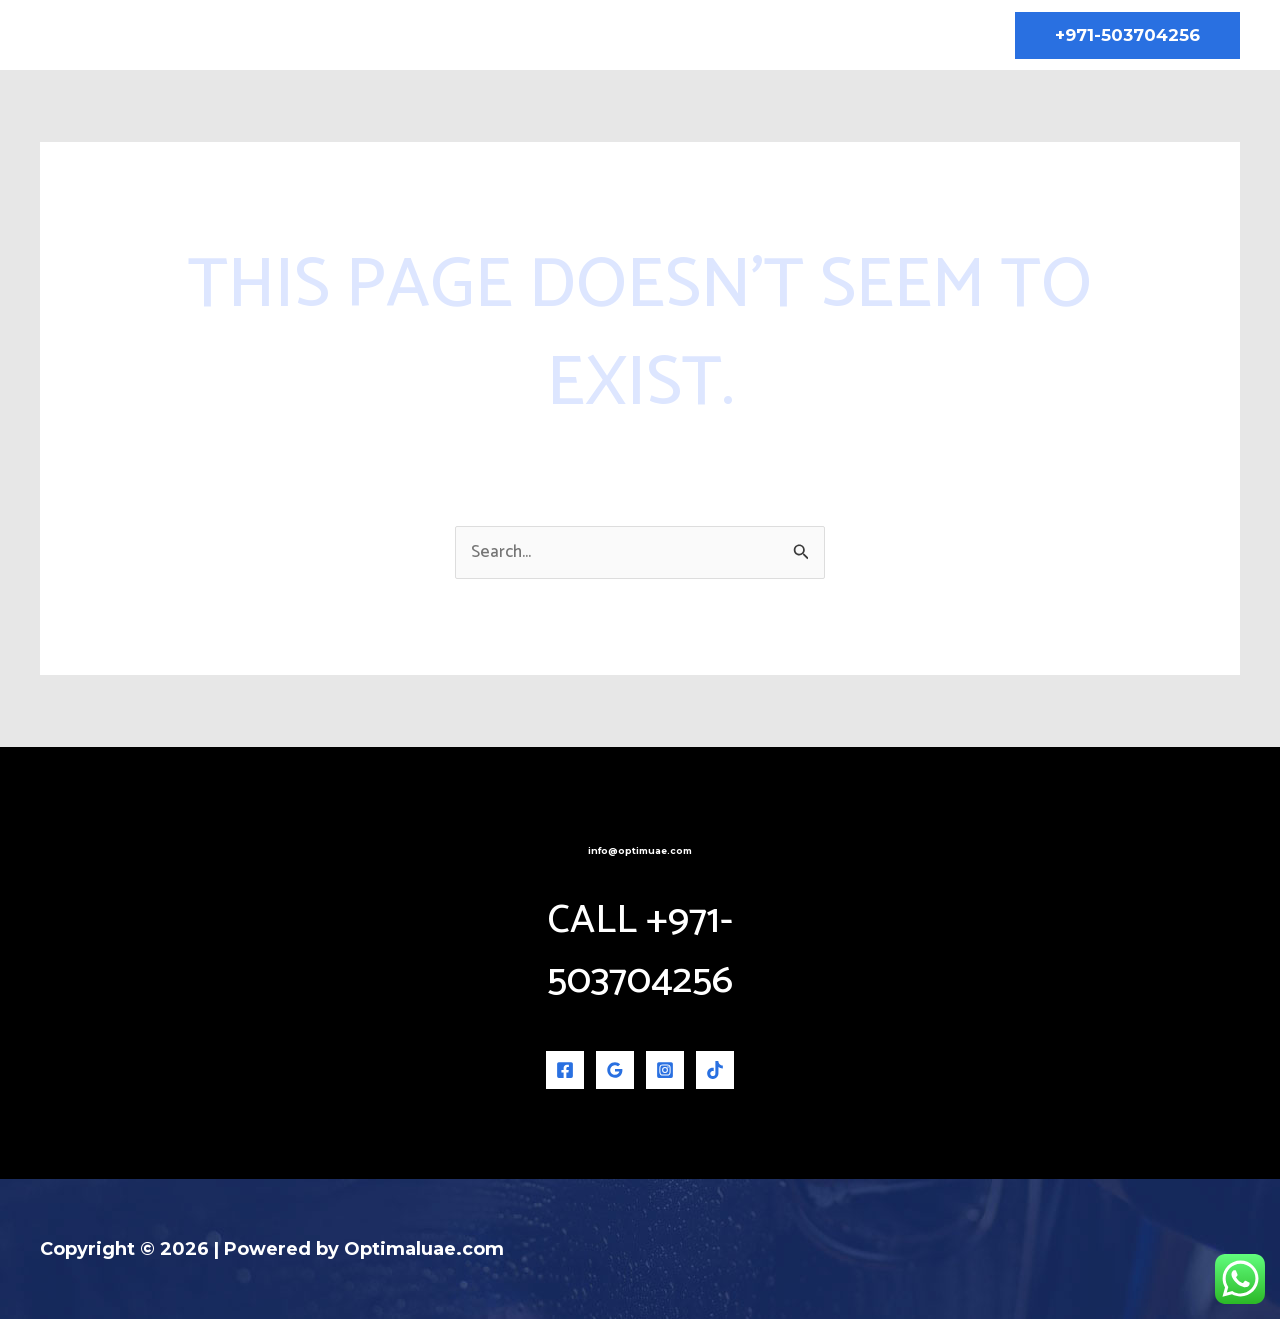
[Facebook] (565, 1070)
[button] (1127, 35)
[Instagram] (665, 1070)
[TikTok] (715, 1070)
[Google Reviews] (615, 1070)
